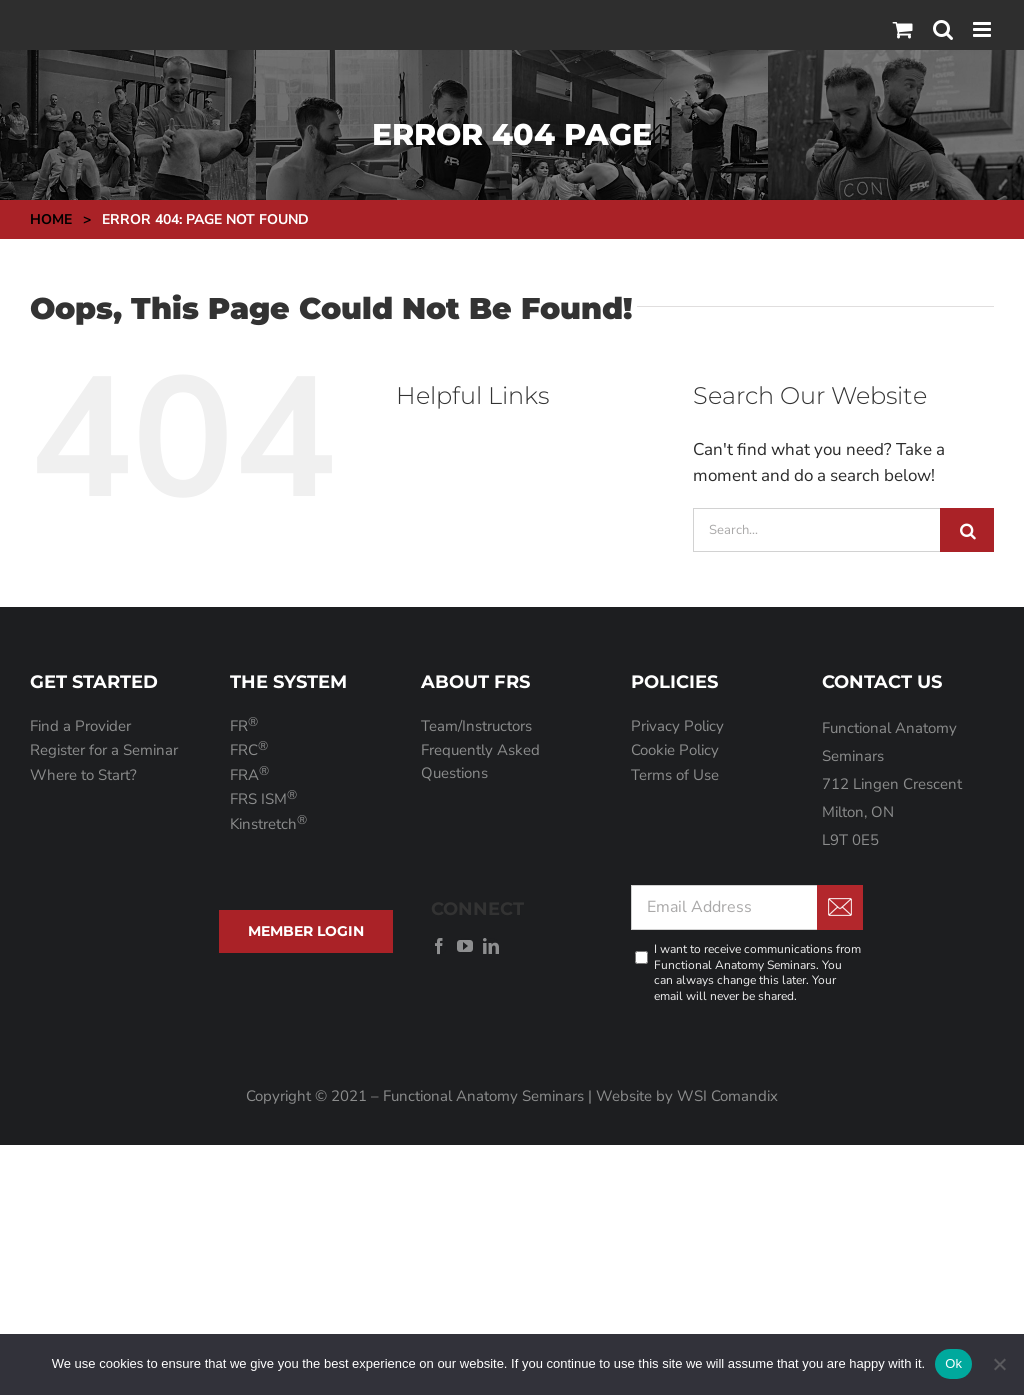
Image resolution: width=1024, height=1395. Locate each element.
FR (244, 726)
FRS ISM (263, 799)
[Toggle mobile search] (943, 29)
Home (51, 219)
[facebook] (439, 946)
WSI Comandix (727, 1096)
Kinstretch (268, 824)
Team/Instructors (476, 726)
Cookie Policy (675, 750)
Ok (953, 1363)
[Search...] (816, 530)
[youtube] (465, 946)
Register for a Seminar (104, 750)
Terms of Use (675, 775)
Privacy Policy (677, 726)
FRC (249, 750)
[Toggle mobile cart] (903, 29)
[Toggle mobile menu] (983, 29)
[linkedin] (491, 946)
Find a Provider (80, 726)
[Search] (967, 530)
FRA (249, 775)
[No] (999, 1364)
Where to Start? (83, 775)
